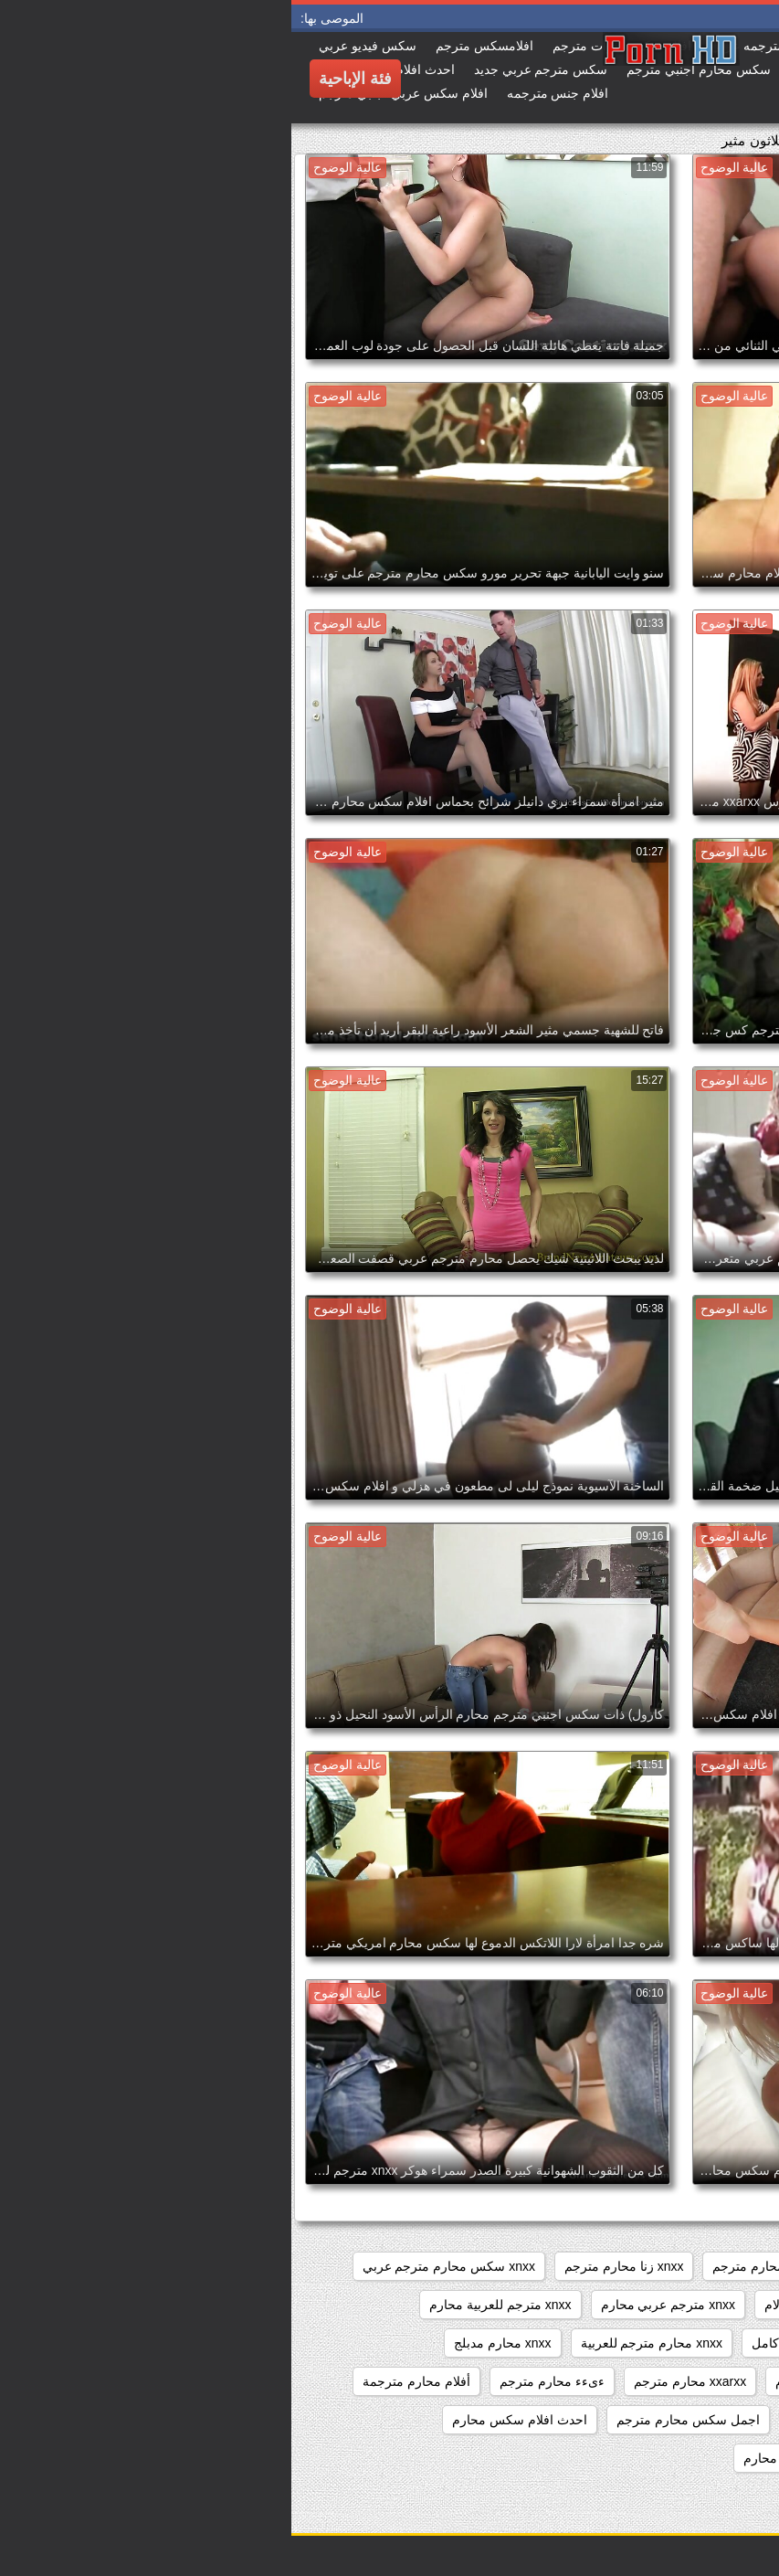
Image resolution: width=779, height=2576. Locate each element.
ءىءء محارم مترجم (260, 2381)
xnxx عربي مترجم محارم (690, 2304)
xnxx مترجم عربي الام (533, 2304)
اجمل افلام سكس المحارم (568, 2419)
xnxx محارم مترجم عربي (690, 2343)
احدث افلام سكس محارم (228, 2419)
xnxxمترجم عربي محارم (691, 2381)
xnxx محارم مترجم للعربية (360, 2343)
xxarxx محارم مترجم (398, 2381)
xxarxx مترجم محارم (540, 2381)
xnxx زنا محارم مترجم (332, 2266)
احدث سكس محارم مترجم (685, 2458)
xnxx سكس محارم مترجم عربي (157, 2266)
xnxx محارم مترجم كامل (526, 2343)
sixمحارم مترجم (713, 2266)
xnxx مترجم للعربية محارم (208, 2304)
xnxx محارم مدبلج (211, 2343)
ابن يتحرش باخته (712, 2419)
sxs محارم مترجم (468, 2266)
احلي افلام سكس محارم (518, 2458)
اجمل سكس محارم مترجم (396, 2419)
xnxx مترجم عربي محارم (377, 2304)
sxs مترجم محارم (592, 2266)
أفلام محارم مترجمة (125, 2381)
